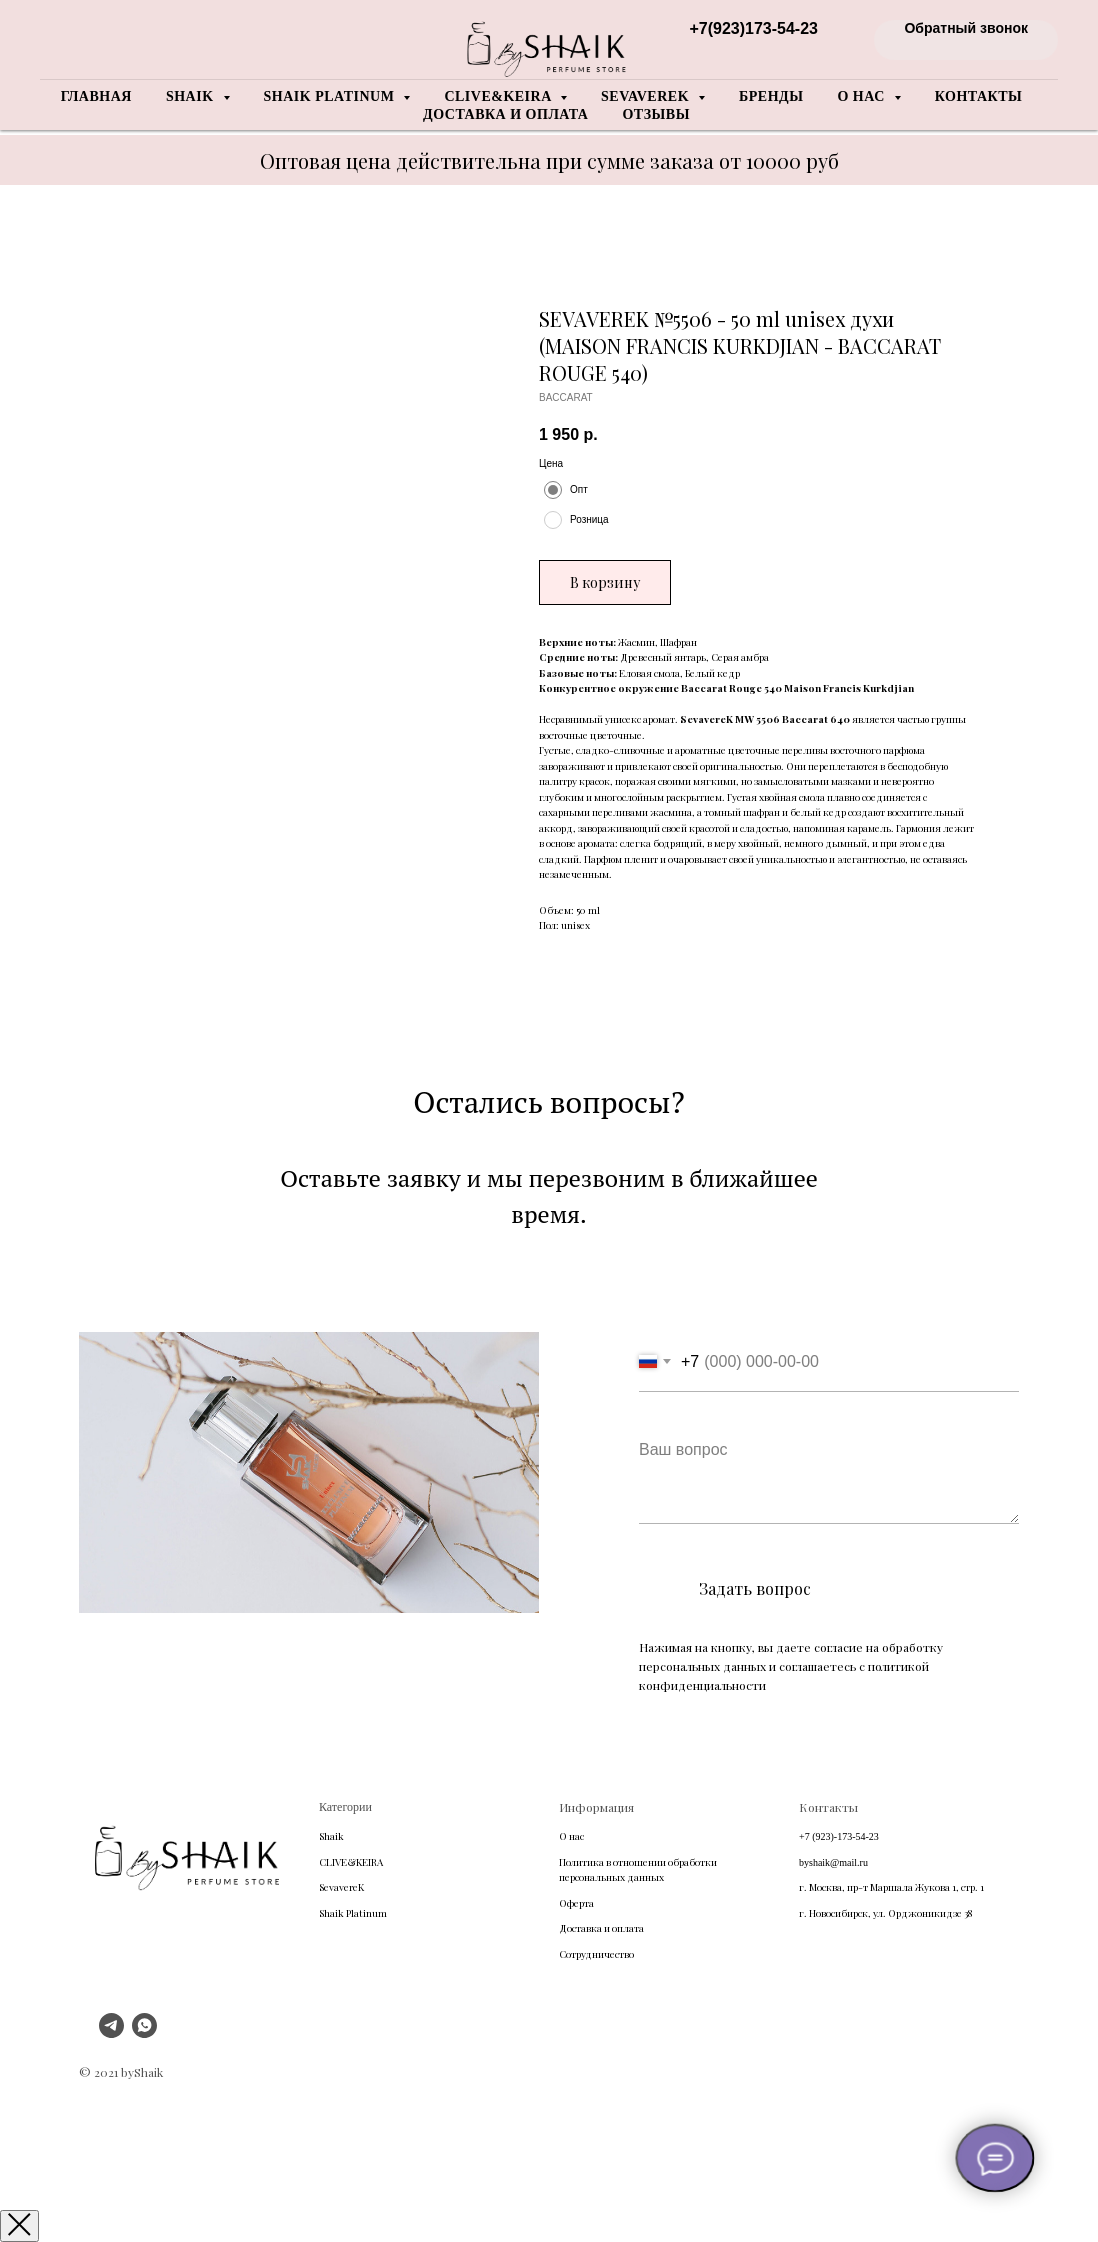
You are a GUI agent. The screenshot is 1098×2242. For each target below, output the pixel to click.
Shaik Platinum (353, 1913)
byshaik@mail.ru (833, 1862)
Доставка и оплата (505, 114)
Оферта (576, 1903)
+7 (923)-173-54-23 (839, 1836)
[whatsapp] (144, 2032)
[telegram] (111, 2032)
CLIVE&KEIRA (351, 1862)
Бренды (771, 96)
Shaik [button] (192, 96)
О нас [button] (862, 96)
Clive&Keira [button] (499, 96)
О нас (571, 1836)
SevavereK (341, 1887)
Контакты (979, 96)
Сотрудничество (596, 1954)
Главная (96, 96)
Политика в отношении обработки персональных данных (638, 1870)
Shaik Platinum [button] (331, 96)
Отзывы (655, 114)
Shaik (331, 1836)
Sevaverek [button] (647, 96)
